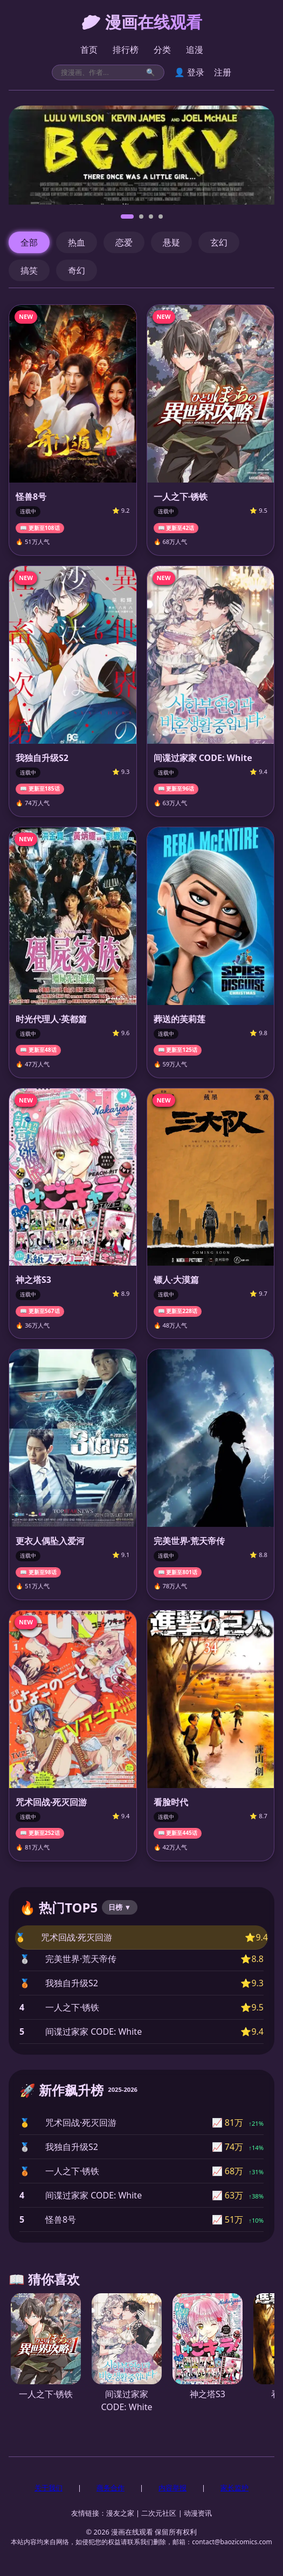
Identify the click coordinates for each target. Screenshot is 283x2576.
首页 (89, 49)
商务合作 (110, 2488)
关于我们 (48, 2488)
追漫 (194, 49)
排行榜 (126, 49)
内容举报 (172, 2488)
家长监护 (234, 2488)
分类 (162, 49)
